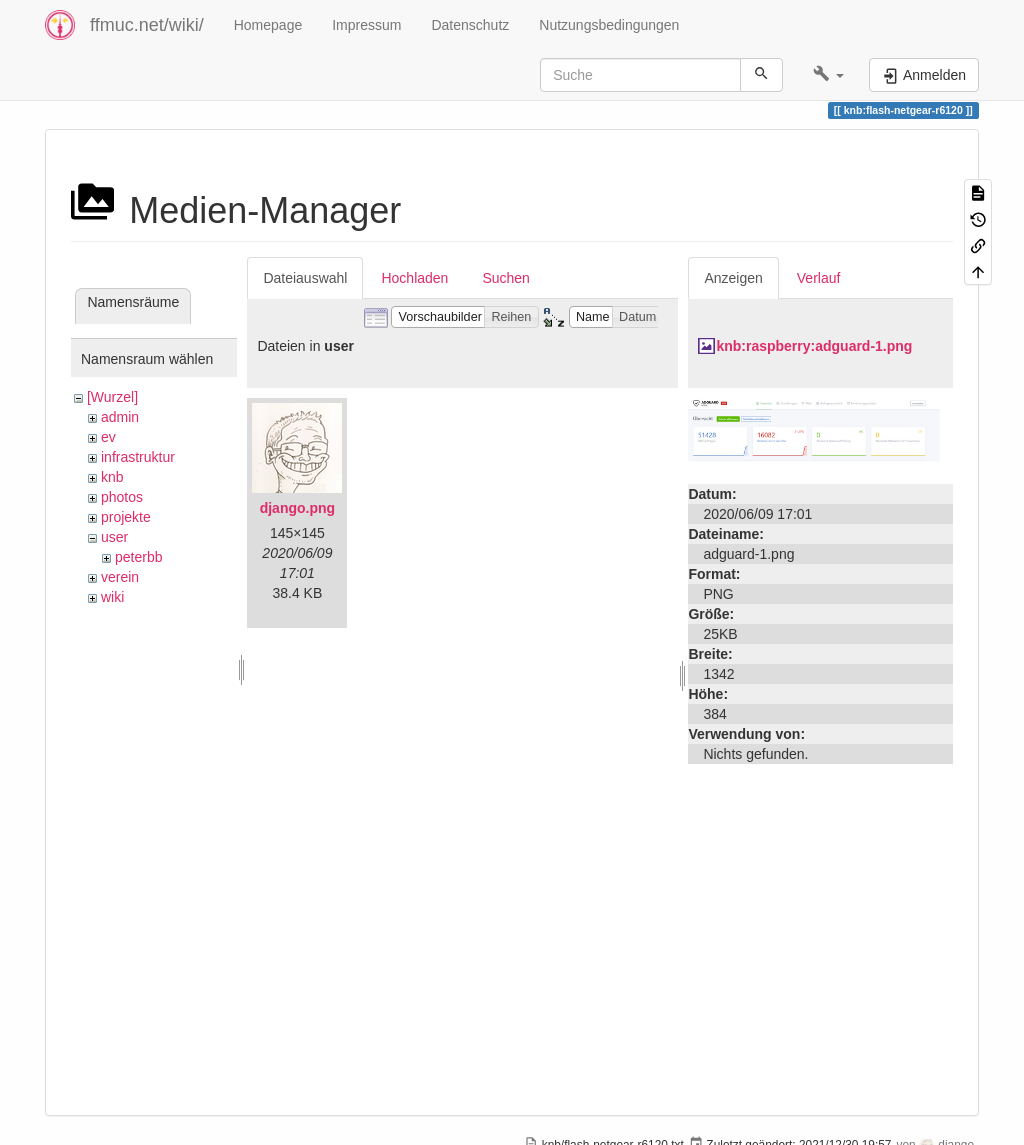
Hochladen (414, 278)
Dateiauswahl (305, 278)
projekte (126, 517)
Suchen (505, 278)
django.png (297, 508)
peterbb (138, 557)
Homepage (268, 25)
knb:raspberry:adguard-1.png (814, 346)
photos (122, 497)
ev (108, 437)
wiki (112, 597)
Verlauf (819, 278)
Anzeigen (733, 278)
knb (112, 477)
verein (120, 577)
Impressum (366, 25)
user (114, 537)
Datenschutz (470, 25)
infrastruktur (138, 457)
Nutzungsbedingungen (609, 25)
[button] (828, 75)
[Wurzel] (112, 397)
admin (120, 417)
